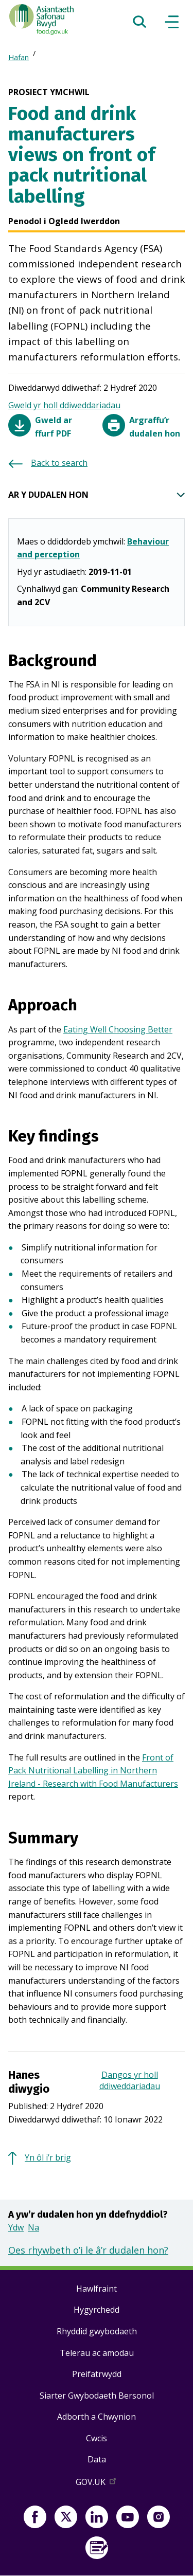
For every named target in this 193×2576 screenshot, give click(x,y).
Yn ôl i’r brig (48, 2157)
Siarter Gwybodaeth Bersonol (97, 2395)
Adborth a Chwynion (96, 2416)
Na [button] (33, 2227)
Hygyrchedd (96, 2309)
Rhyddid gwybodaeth (97, 2331)
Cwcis (96, 2438)
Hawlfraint (96, 2288)
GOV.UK (97, 2484)
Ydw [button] (16, 2227)
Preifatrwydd (96, 2374)
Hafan (18, 57)
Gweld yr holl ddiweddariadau (64, 405)
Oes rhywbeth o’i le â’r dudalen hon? (88, 2250)
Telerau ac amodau (97, 2353)
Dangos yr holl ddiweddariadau (129, 2080)
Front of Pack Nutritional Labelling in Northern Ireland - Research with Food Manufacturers (93, 1770)
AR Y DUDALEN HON (96, 495)
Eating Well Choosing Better (117, 1029)
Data (96, 2459)
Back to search (59, 462)
